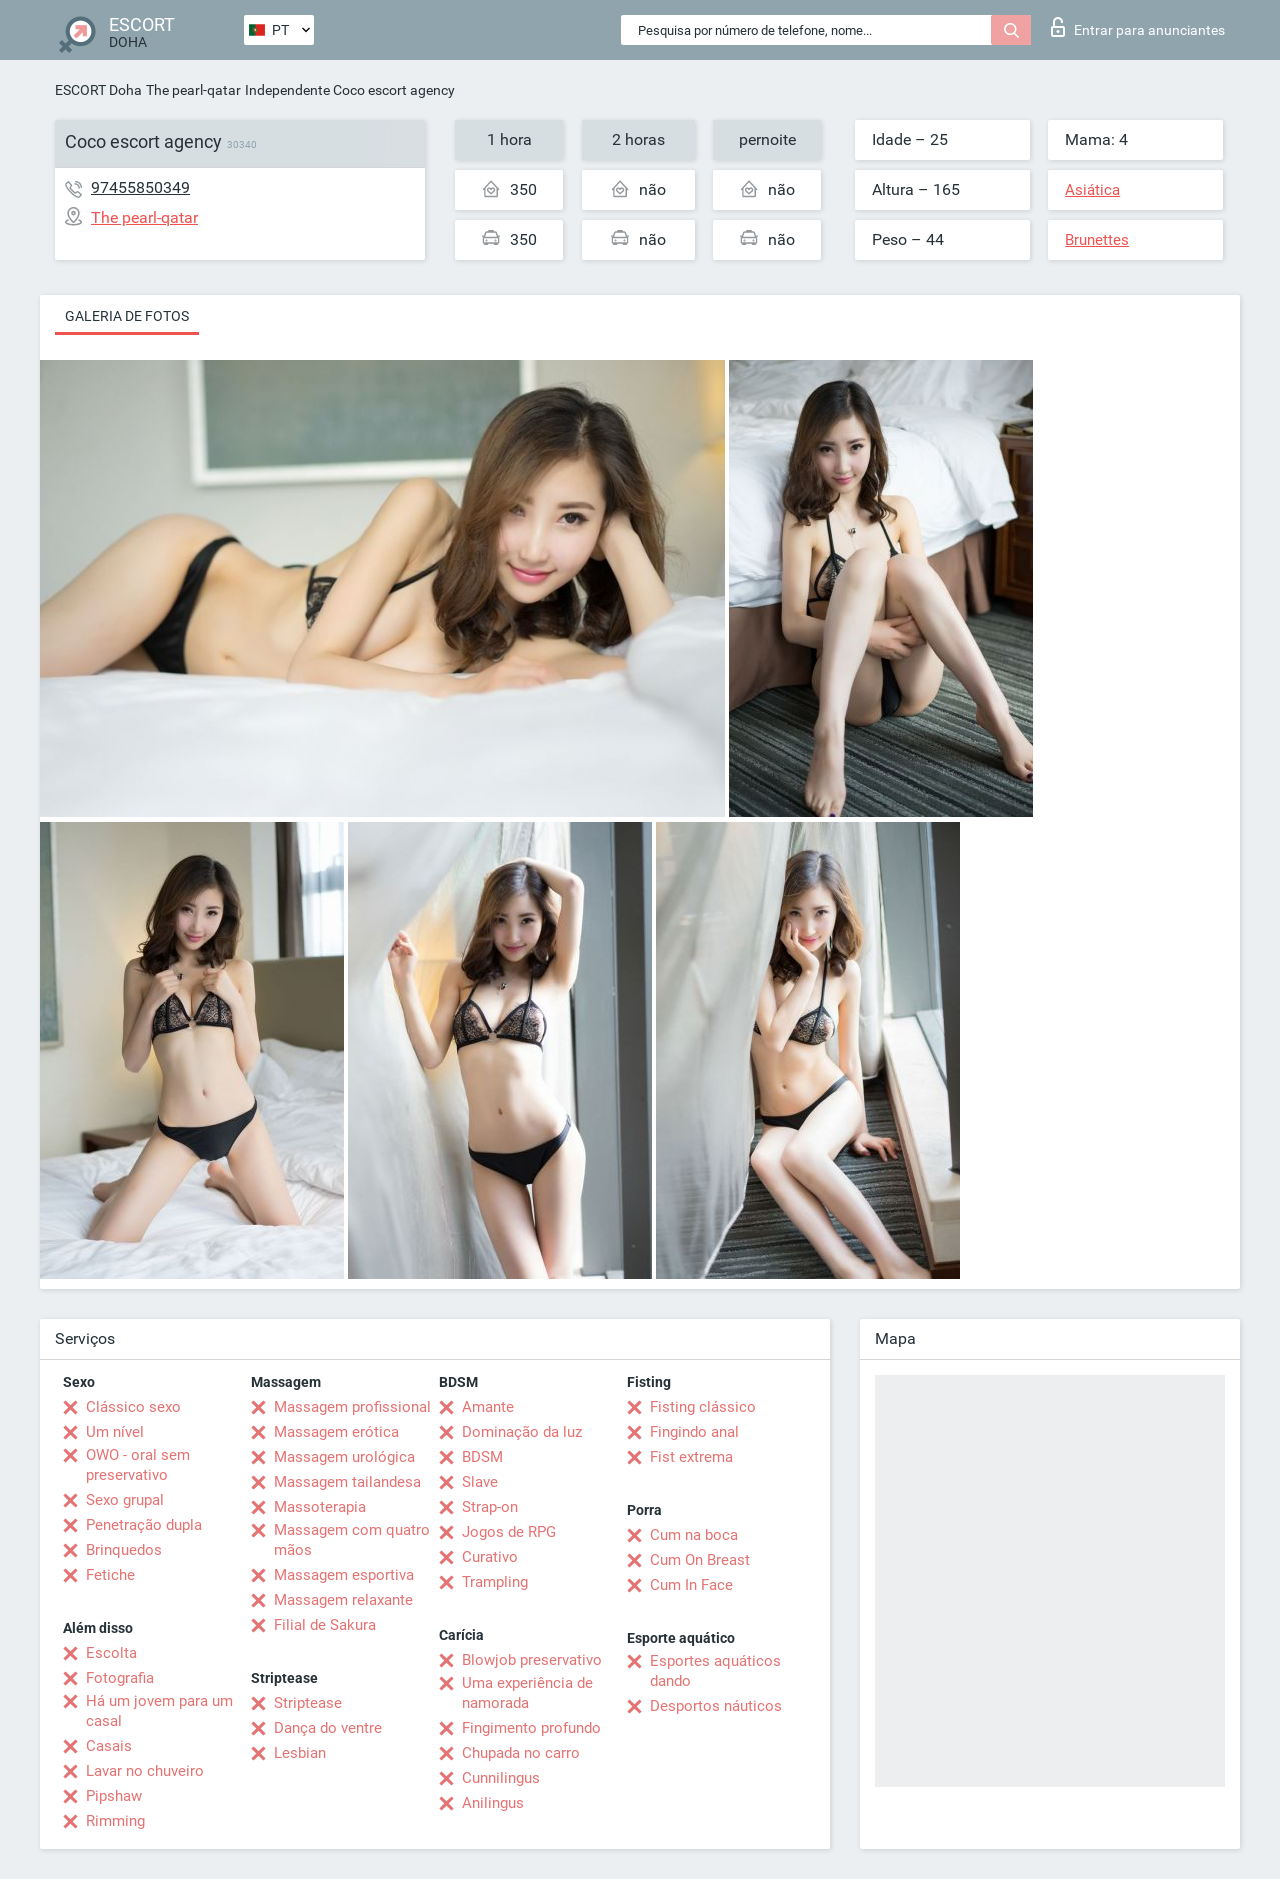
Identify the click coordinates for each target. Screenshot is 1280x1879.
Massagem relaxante (343, 1600)
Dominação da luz (522, 1432)
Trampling (495, 1582)
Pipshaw (114, 1796)
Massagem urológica (344, 1457)
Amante (488, 1407)
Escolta (111, 1653)
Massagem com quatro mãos (352, 1540)
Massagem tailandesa (347, 1482)
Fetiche (110, 1575)
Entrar (1138, 27)
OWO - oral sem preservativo (138, 1465)
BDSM (482, 1457)
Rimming (115, 1821)
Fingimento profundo (531, 1728)
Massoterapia (320, 1507)
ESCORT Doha (98, 90)
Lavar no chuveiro (145, 1771)
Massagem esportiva (344, 1575)
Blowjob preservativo (532, 1660)
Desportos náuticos (716, 1706)
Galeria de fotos (127, 316)
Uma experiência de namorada (527, 1693)
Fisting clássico (703, 1407)
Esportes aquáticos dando (715, 1671)
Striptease (308, 1703)
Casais (109, 1746)
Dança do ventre (328, 1728)
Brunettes (1097, 240)
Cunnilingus (501, 1778)
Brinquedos (124, 1550)
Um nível (115, 1432)
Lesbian (300, 1753)
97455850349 (140, 187)
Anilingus (493, 1803)
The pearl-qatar (193, 90)
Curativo (490, 1557)
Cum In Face (691, 1585)
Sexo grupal (125, 1500)
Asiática (1092, 190)
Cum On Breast (700, 1560)
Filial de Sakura (325, 1625)
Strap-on (490, 1507)
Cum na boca (694, 1535)
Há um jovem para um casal (159, 1711)
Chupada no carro (521, 1753)
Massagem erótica (336, 1432)
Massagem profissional (352, 1407)
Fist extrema (691, 1457)
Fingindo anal (694, 1432)
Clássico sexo (133, 1407)
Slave (480, 1482)
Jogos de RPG (509, 1532)
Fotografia (120, 1678)
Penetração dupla (144, 1525)
